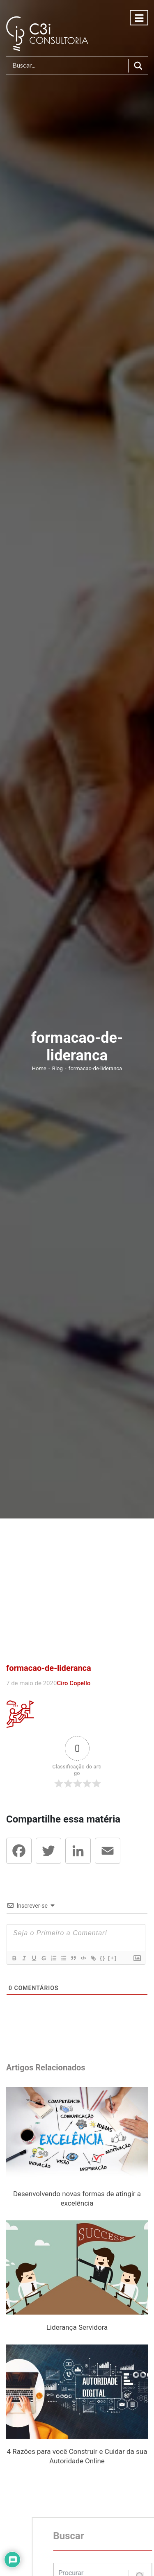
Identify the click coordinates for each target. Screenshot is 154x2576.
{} (102, 1958)
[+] (112, 1958)
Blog (58, 1068)
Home (40, 1068)
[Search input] (69, 66)
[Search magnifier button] (138, 66)
